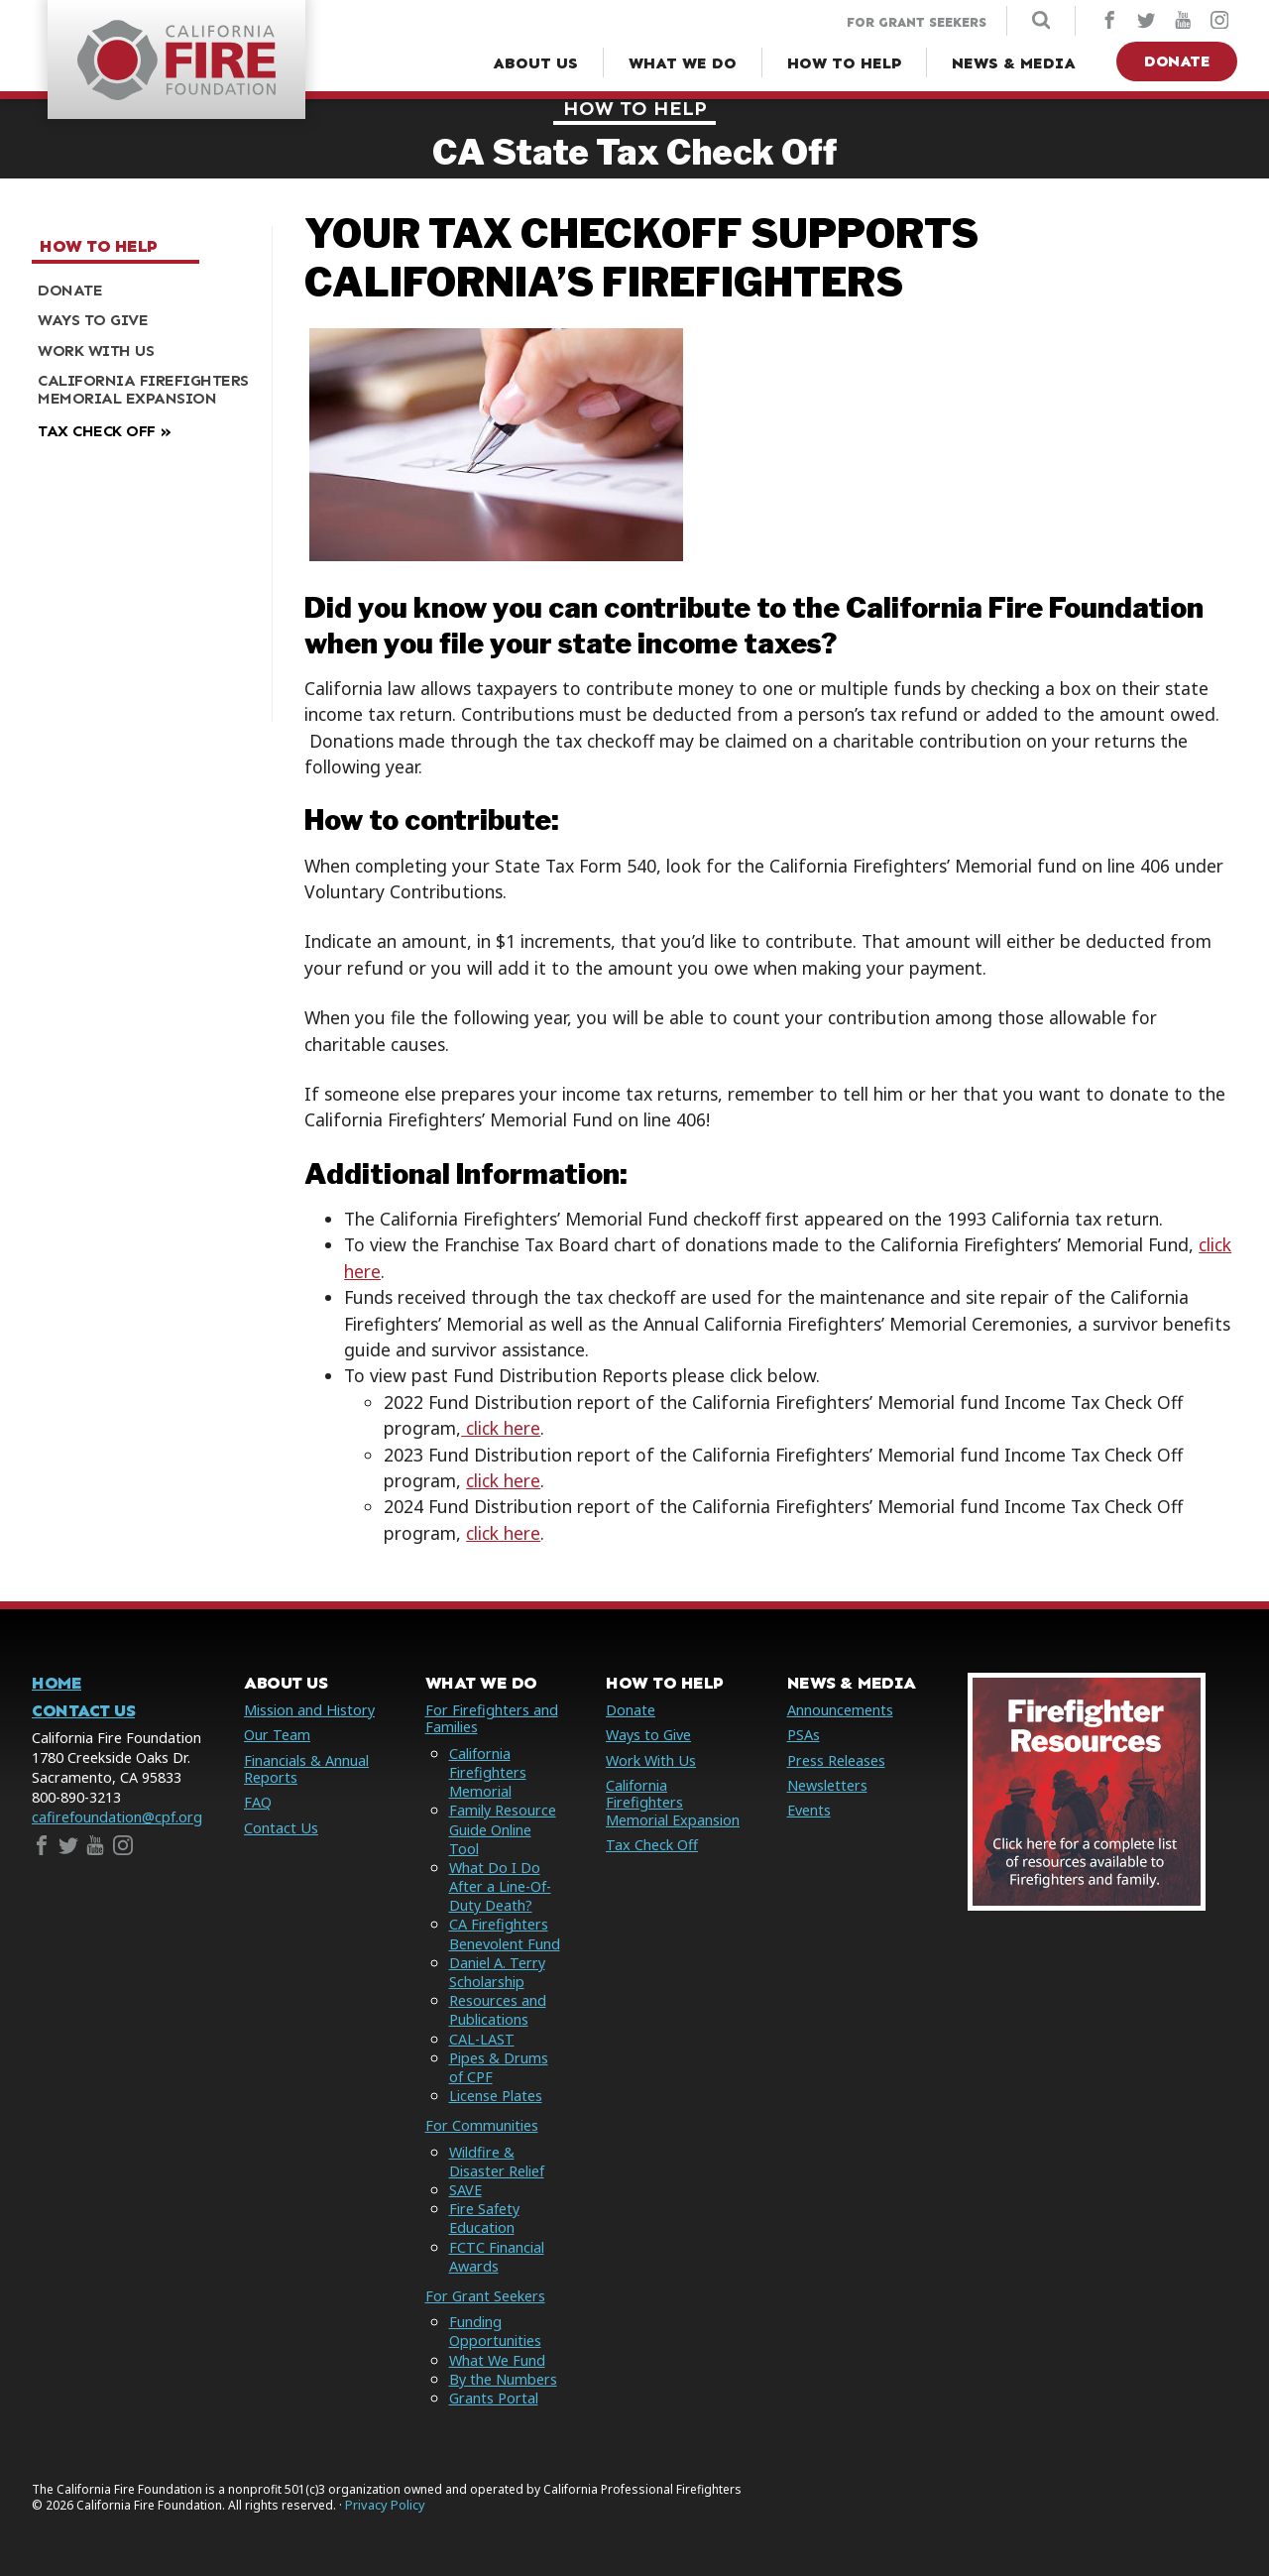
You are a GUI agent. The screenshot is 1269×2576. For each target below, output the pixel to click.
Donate (1177, 61)
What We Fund (497, 2360)
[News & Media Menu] (1014, 63)
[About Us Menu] (535, 63)
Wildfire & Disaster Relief (496, 2161)
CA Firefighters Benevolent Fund (504, 1933)
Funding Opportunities (495, 2331)
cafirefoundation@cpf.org (117, 1817)
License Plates (495, 2095)
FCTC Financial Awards (496, 2257)
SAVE (465, 2189)
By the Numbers (503, 2379)
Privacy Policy (385, 2505)
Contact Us (83, 1710)
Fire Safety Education (484, 2218)
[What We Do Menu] (682, 63)
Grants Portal (493, 2398)
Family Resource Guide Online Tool (502, 1829)
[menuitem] (144, 290)
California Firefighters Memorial (487, 1772)
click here (500, 1428)
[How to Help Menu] (844, 63)
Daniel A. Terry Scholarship (497, 1972)
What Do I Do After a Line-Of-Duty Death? (500, 1886)
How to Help (635, 108)
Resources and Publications (497, 2010)
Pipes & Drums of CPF (498, 2067)
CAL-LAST (482, 2039)
